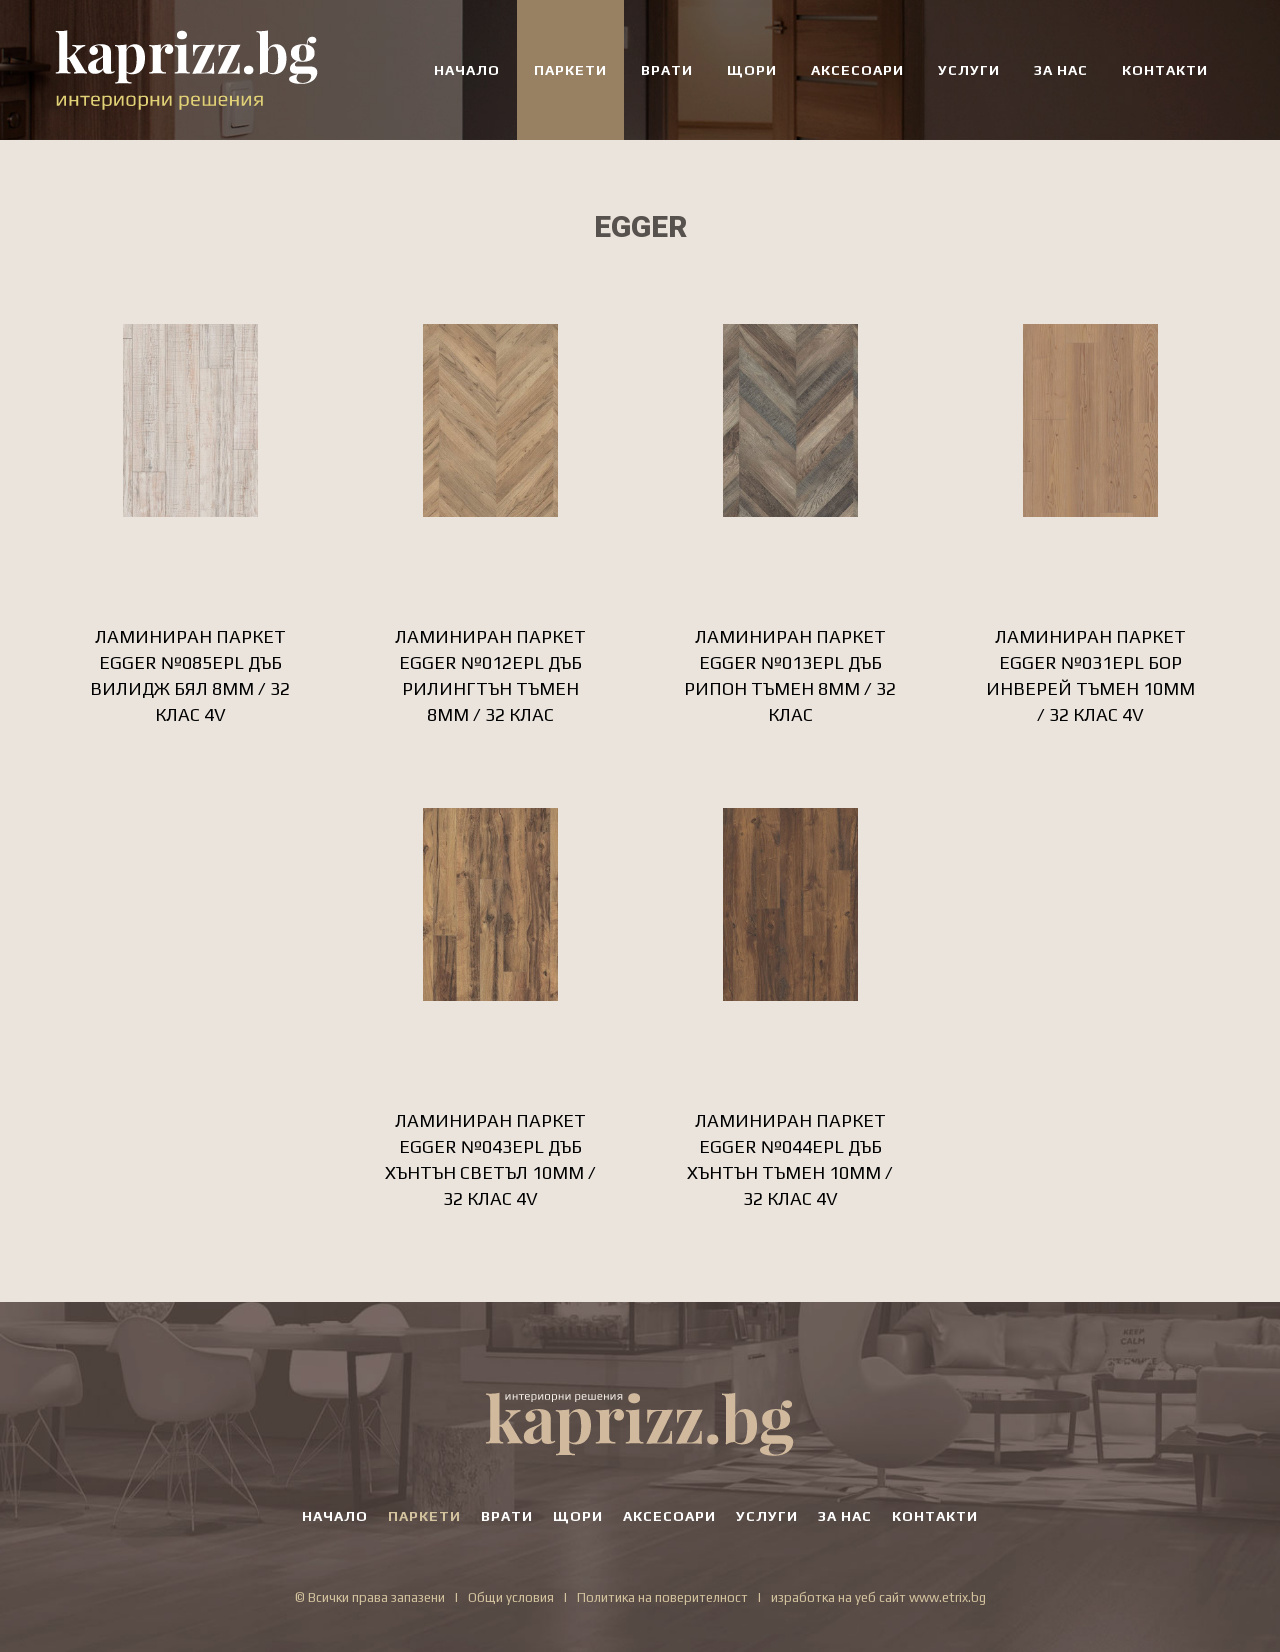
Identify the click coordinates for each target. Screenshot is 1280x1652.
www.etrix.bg (947, 1597)
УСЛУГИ (969, 70)
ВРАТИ (667, 70)
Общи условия (511, 1597)
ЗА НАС (1061, 70)
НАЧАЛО (467, 70)
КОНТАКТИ (1165, 70)
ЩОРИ (752, 70)
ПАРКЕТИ (570, 70)
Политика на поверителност (662, 1597)
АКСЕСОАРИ (857, 70)
